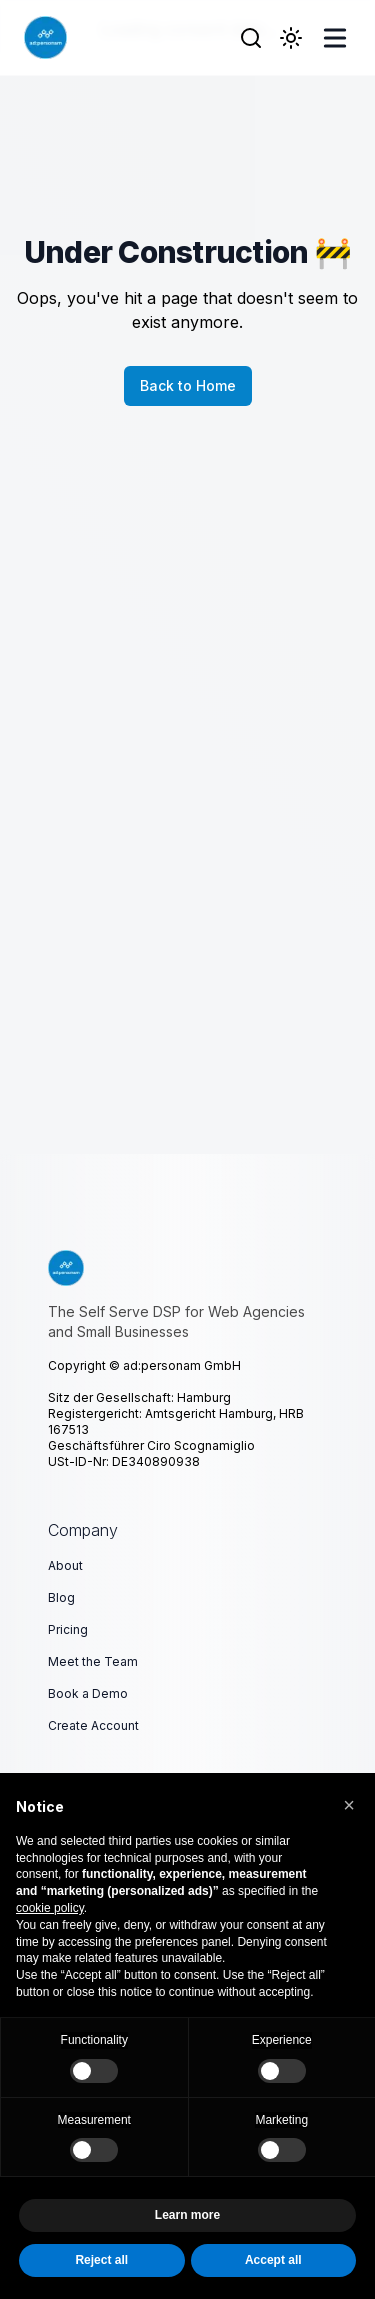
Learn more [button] (187, 2216)
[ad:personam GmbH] (45, 37)
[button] (349, 1805)
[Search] (251, 38)
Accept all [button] (273, 2260)
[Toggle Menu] (335, 38)
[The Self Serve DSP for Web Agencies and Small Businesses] (187, 1268)
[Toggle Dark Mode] (291, 38)
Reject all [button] (101, 2260)
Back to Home (188, 385)
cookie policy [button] (50, 1908)
